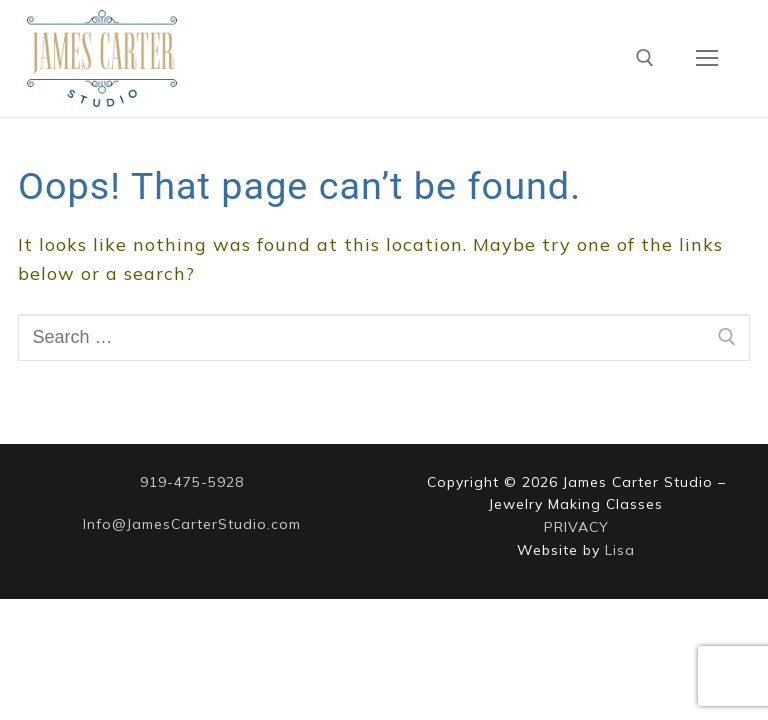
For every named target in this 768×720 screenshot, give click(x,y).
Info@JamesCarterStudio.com (192, 524)
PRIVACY (576, 527)
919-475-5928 (192, 482)
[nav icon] (706, 58)
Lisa (620, 550)
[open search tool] (645, 58)
